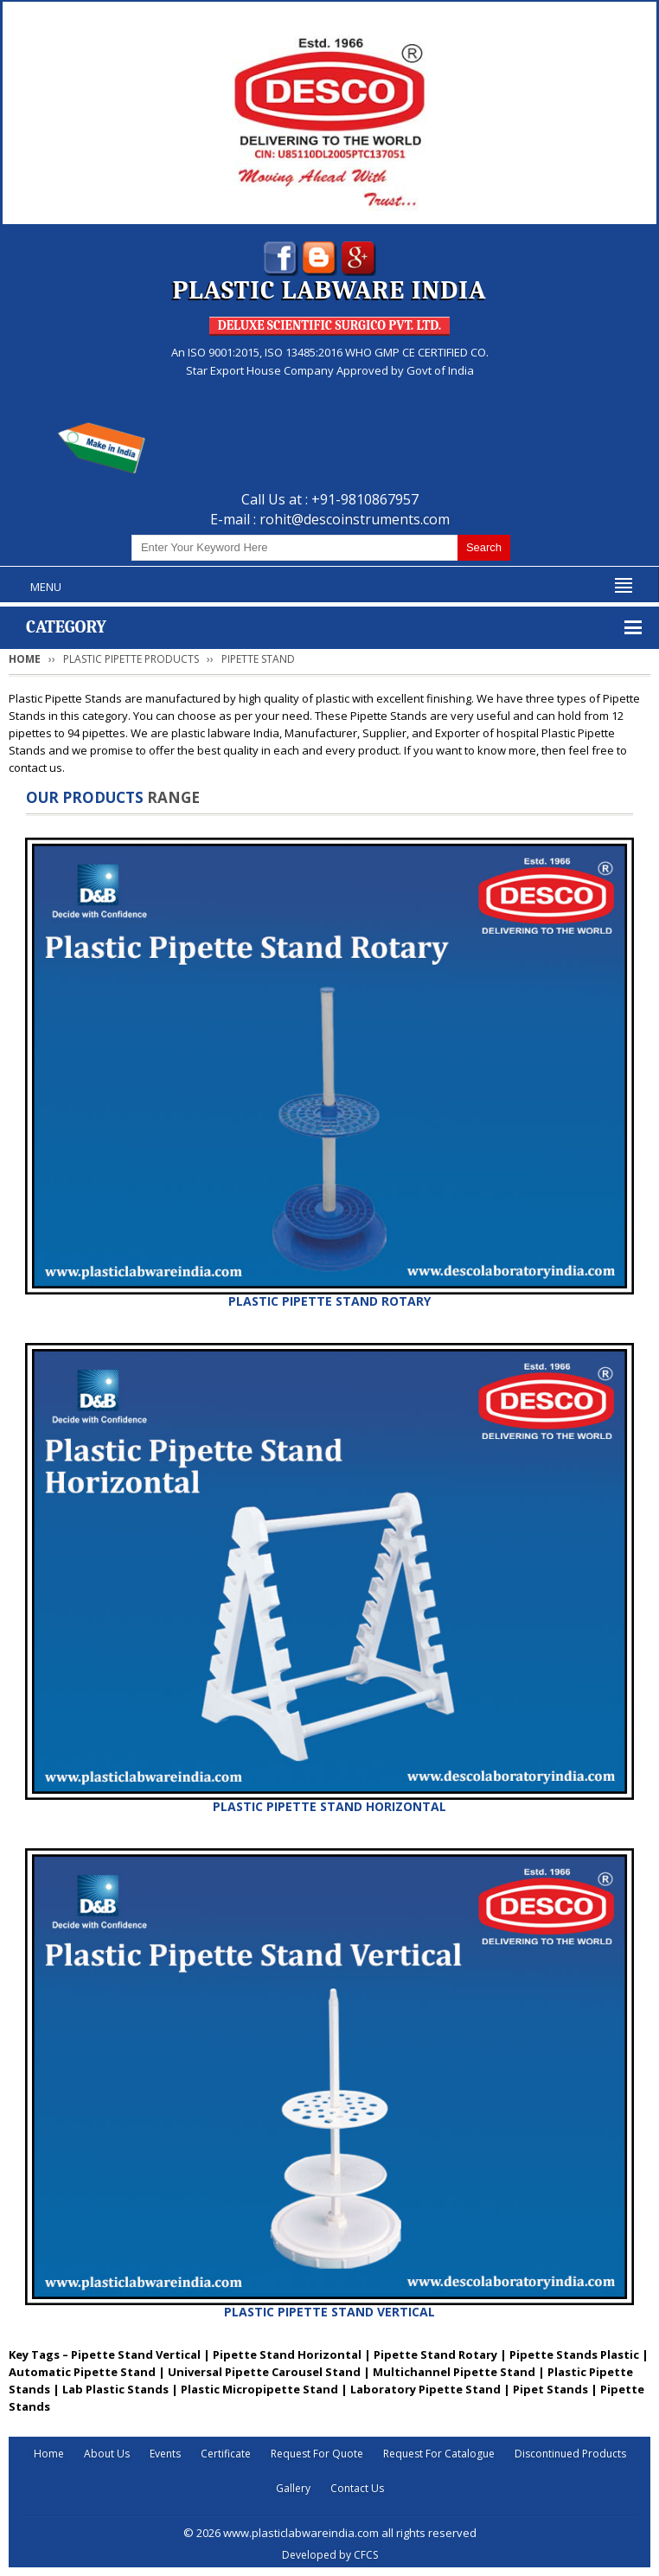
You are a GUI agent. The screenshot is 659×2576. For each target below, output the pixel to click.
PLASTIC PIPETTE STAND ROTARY (329, 1301)
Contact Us (357, 2488)
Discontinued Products (570, 2453)
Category (66, 627)
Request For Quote (317, 2453)
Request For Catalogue (439, 2453)
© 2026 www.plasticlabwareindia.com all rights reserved (330, 2533)
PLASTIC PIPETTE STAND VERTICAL (329, 2311)
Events (165, 2453)
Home (25, 659)
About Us (107, 2453)
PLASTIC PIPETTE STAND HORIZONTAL (329, 1806)
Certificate (226, 2453)
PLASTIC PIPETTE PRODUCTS (131, 659)
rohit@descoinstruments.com (354, 519)
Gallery (293, 2488)
